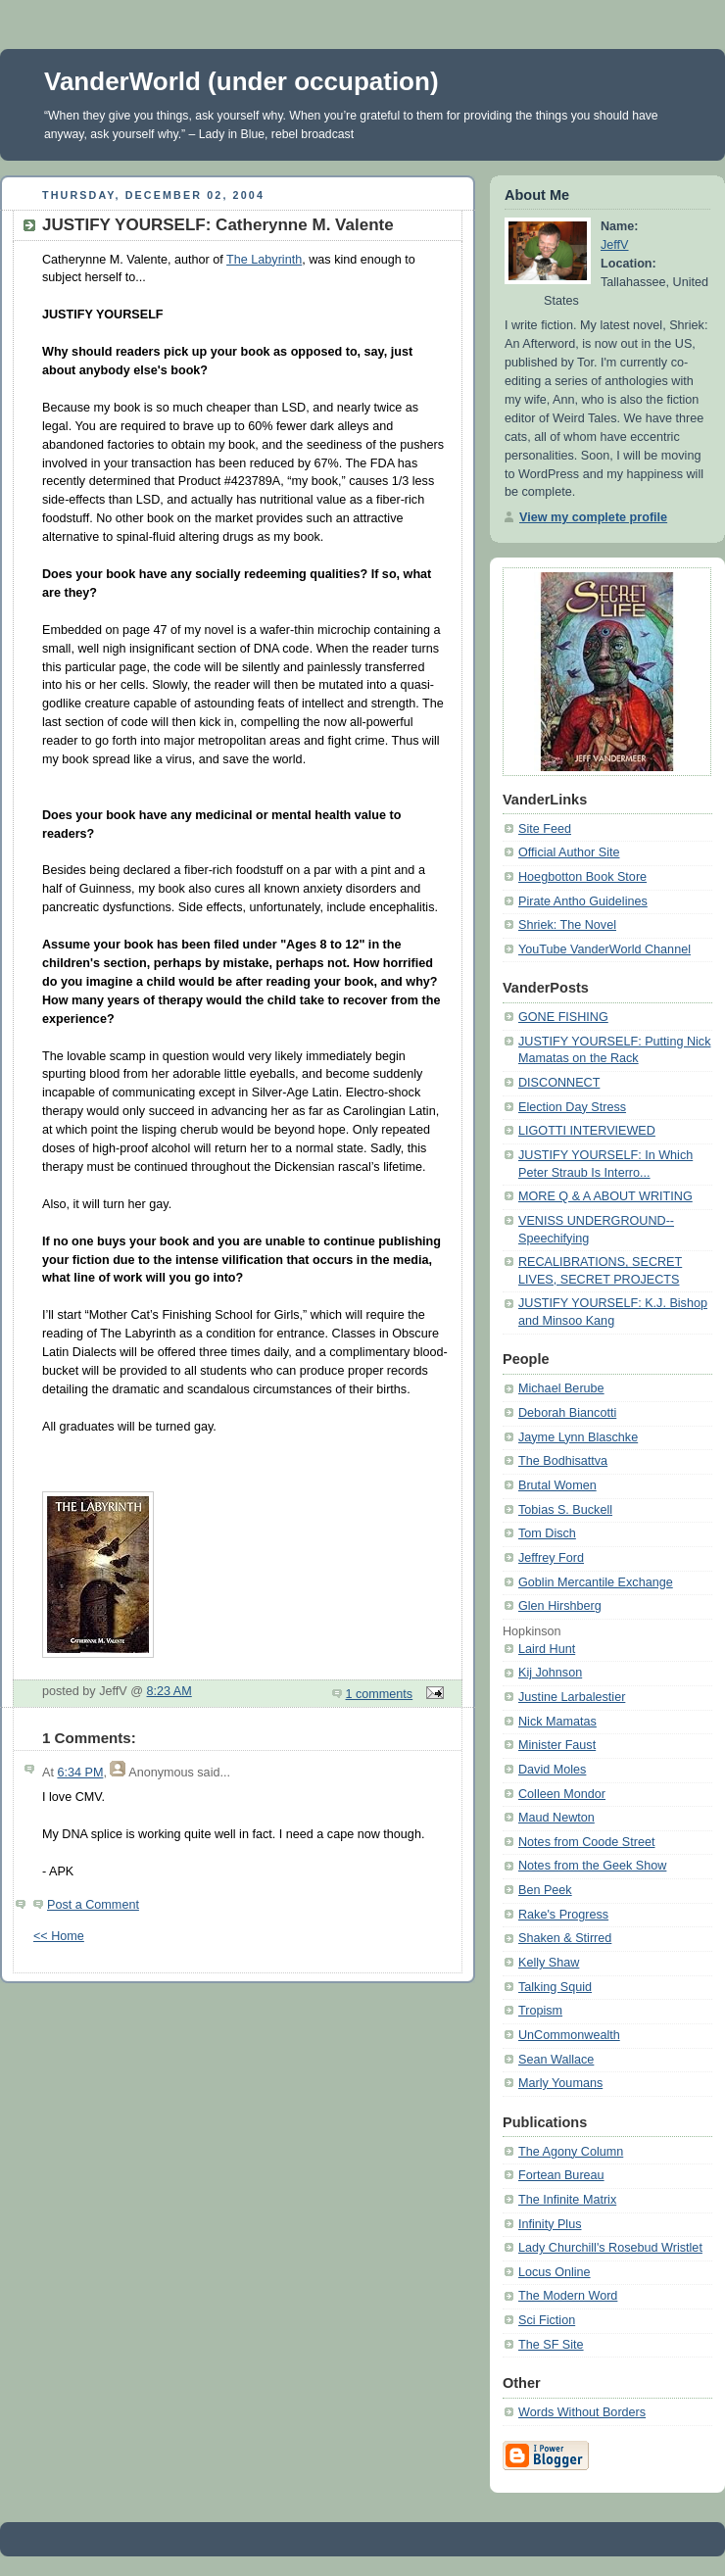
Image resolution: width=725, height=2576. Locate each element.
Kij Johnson (550, 1672)
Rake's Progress (563, 1914)
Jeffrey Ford (551, 1558)
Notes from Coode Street (586, 1842)
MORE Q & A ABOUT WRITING (605, 1196)
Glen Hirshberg (560, 1606)
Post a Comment (93, 1905)
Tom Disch (547, 1533)
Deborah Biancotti (567, 1413)
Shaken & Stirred (564, 1938)
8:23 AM (169, 1691)
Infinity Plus (549, 2224)
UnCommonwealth (569, 2035)
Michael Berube (561, 1388)
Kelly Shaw (548, 1962)
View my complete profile (593, 517)
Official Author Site (569, 852)
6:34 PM (80, 1772)
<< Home (58, 1936)
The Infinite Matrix (567, 2200)
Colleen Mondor (561, 1794)
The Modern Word (567, 2296)
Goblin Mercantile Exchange (595, 1582)
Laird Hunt (546, 1649)
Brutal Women (557, 1485)
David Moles (552, 1769)
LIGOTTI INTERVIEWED (586, 1131)
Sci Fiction (546, 2320)
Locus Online (554, 2272)
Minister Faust (557, 1745)
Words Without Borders (582, 2412)
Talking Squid (555, 1987)
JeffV (615, 245)
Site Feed (544, 829)
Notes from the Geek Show (592, 1865)
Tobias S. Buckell (565, 1510)
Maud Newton (556, 1817)
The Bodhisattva (562, 1461)
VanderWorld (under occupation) (241, 81)
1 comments (379, 1694)
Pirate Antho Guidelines (583, 901)
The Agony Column (570, 2152)
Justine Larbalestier (571, 1697)
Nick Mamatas (557, 1721)
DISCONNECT (559, 1083)
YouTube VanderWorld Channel (604, 949)
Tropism (540, 2010)
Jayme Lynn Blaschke (578, 1437)
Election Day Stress (572, 1107)
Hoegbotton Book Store (582, 877)
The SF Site (551, 2345)
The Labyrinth (264, 260)
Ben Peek (545, 1890)
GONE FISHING (563, 1017)
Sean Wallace (556, 2059)
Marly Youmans (560, 2083)
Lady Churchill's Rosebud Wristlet (610, 2248)
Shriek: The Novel (567, 925)
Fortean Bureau (561, 2175)
